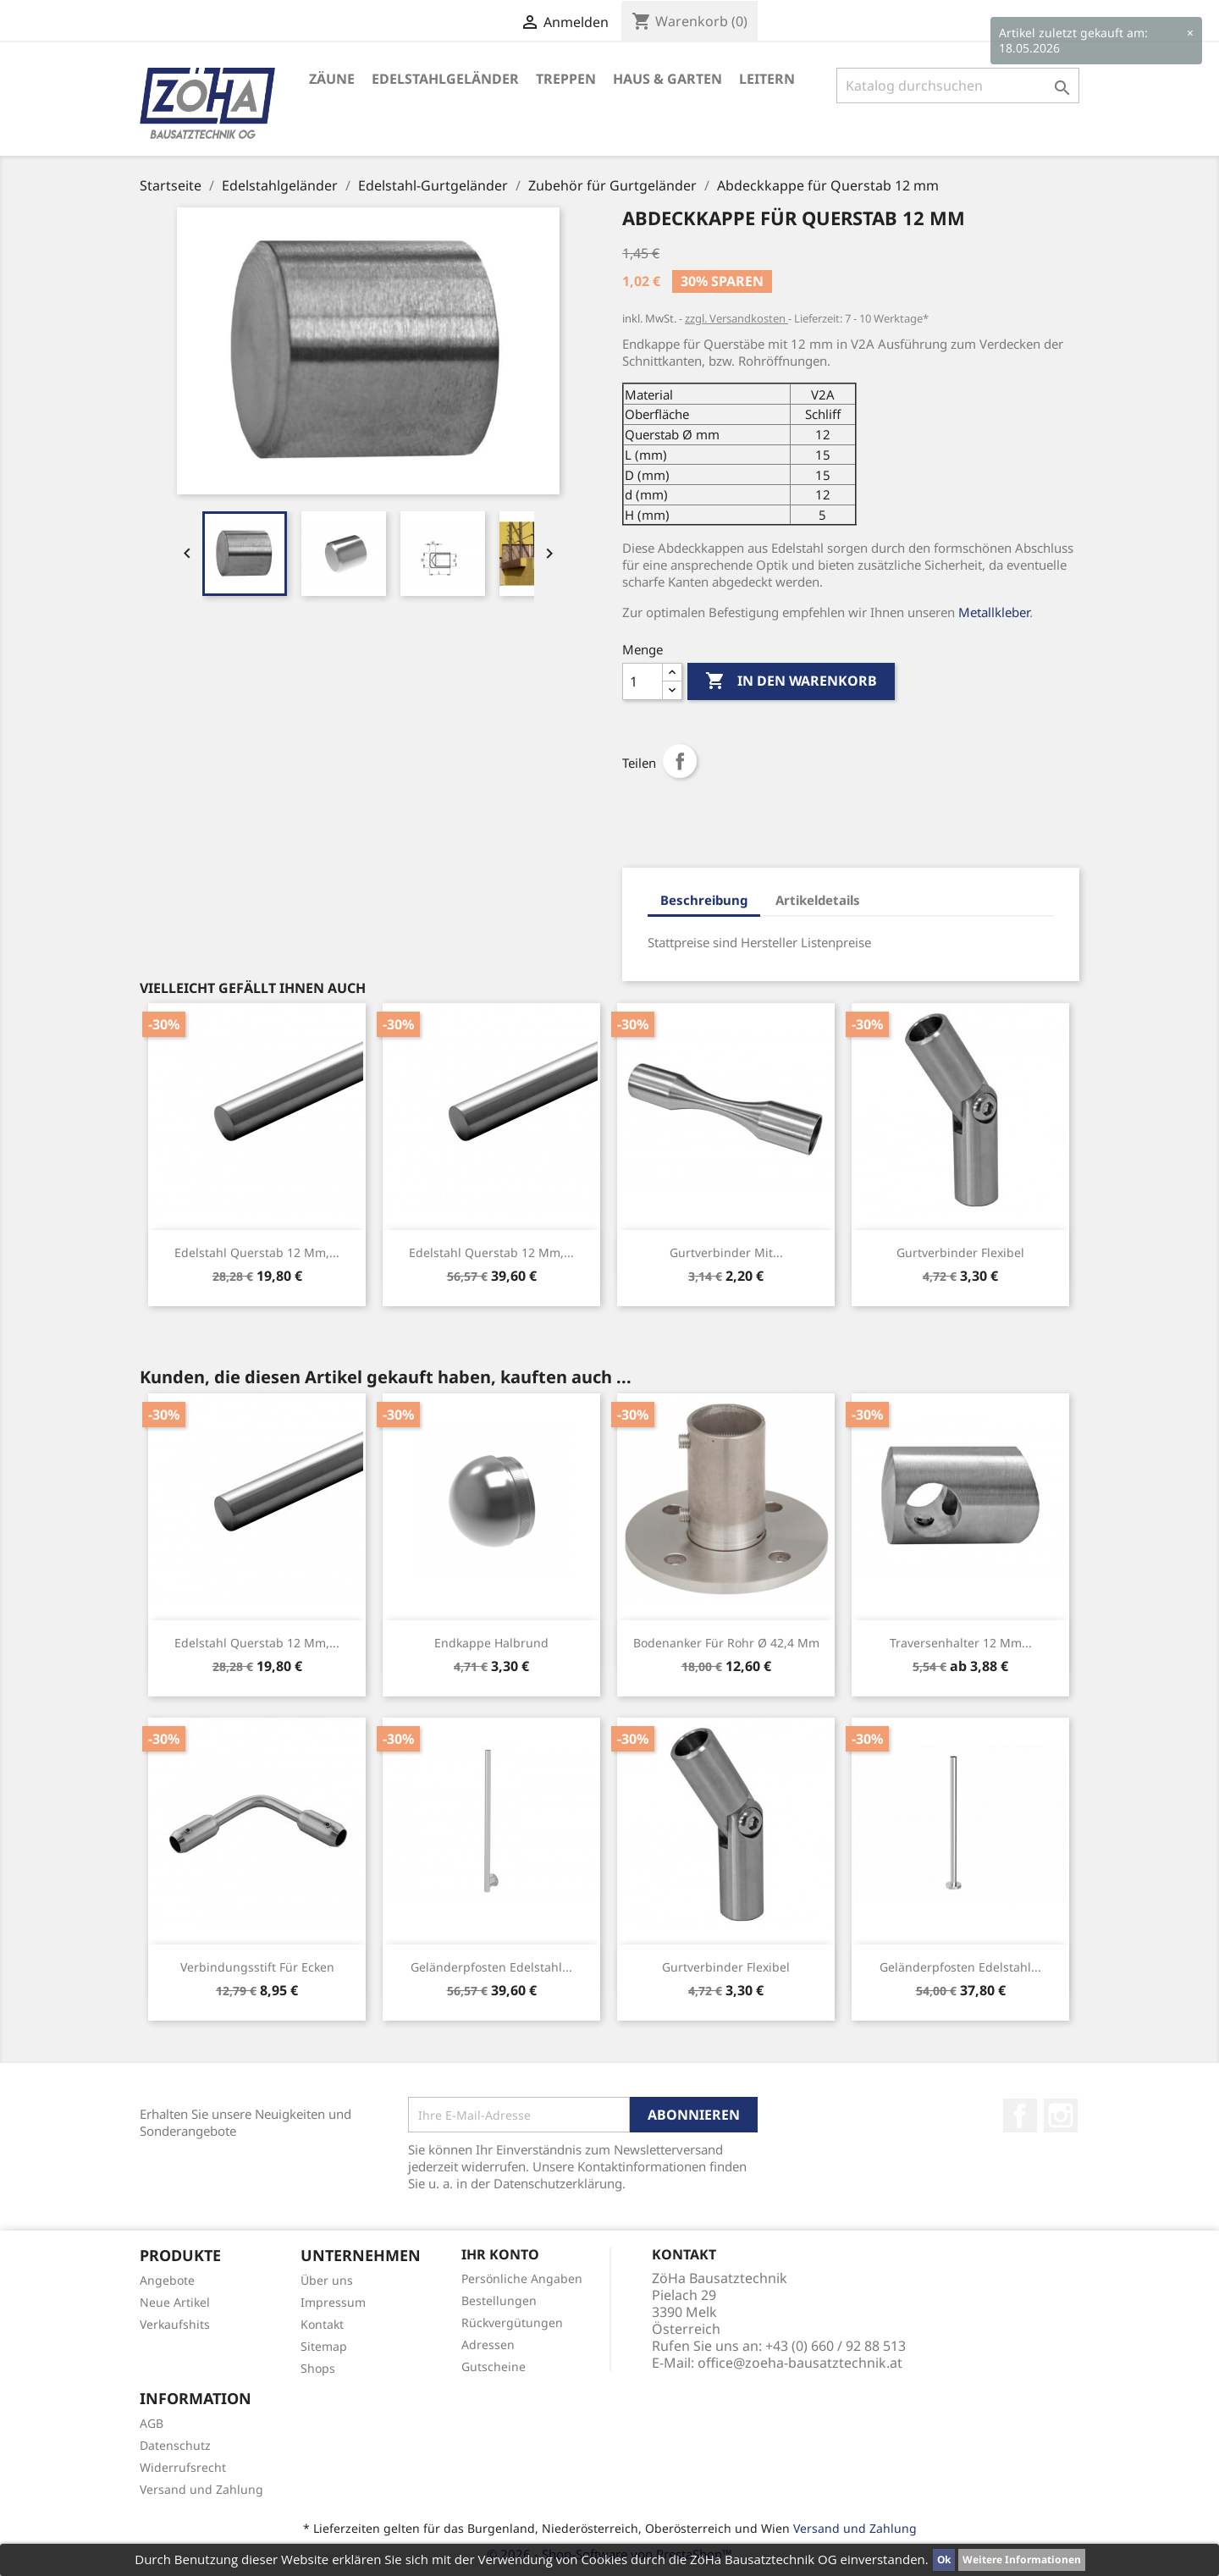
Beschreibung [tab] (703, 899)
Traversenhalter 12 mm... (961, 1643)
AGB (151, 2423)
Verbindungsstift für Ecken (257, 1967)
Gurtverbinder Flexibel (960, 1252)
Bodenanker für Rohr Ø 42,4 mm (726, 1643)
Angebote (167, 2280)
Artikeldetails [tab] (817, 899)
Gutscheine (493, 2366)
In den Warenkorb (791, 681)
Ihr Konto (500, 2254)
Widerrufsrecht (183, 2467)
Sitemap (324, 2346)
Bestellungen (499, 2300)
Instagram (1061, 2115)
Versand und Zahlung (201, 2489)
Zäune (332, 78)
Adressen (488, 2344)
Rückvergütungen (512, 2322)
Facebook (1020, 2115)
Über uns (327, 2280)
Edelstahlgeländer (445, 78)
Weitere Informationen (1022, 2559)
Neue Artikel (175, 2302)
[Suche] (957, 85)
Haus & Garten (667, 78)
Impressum (333, 2302)
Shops (318, 2368)
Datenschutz (175, 2445)
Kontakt (322, 2324)
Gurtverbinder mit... (726, 1252)
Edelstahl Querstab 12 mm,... (256, 1252)
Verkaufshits (175, 2324)
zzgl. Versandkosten (736, 318)
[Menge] (642, 681)
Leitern (767, 78)
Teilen (680, 761)
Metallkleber (993, 612)
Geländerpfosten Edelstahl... (491, 1967)
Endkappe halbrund (491, 1643)
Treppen (566, 78)
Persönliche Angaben (521, 2278)
